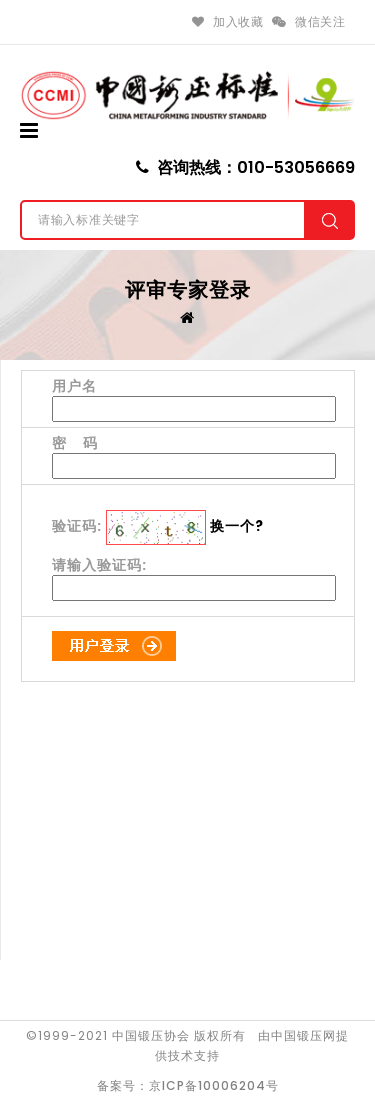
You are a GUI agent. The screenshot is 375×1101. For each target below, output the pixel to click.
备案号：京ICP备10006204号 (188, 1085)
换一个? (237, 526)
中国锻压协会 (151, 1035)
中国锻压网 (303, 1035)
